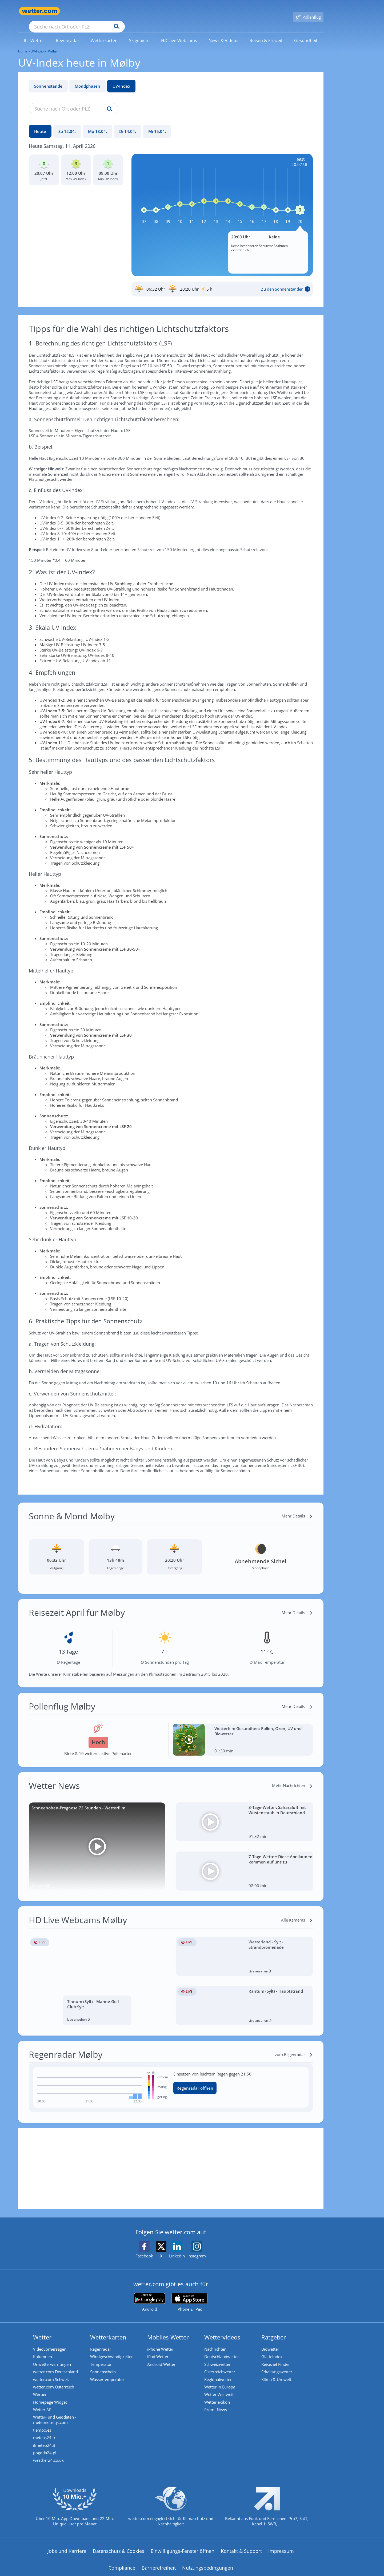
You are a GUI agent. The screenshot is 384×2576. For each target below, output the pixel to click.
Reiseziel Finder (276, 2357)
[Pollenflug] (308, 11)
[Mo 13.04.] (97, 123)
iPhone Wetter (161, 2341)
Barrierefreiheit (159, 2566)
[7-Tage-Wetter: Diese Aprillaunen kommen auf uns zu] (244, 1863)
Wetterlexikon (218, 2397)
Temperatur (102, 2357)
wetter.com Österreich (54, 2381)
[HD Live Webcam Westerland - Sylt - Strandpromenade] (244, 1948)
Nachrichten (216, 2341)
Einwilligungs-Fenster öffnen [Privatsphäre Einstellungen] (182, 2549)
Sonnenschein (104, 2365)
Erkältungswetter (277, 2365)
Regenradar (101, 2341)
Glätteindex (272, 2349)
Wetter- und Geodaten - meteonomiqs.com (55, 2416)
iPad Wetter (158, 2349)
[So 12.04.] (67, 123)
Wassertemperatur (108, 2373)
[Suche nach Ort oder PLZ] (117, 11)
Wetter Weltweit (219, 2389)
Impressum (281, 2549)
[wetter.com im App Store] (189, 2295)
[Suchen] (158, 11)
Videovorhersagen (50, 2341)
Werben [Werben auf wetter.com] (41, 2389)
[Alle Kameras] (297, 1912)
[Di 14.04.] (127, 123)
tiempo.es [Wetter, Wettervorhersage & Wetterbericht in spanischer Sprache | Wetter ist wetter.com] (43, 2426)
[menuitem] (34, 32)
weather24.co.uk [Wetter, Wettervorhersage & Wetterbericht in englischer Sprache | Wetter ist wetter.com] (49, 2458)
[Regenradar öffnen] (238, 2080)
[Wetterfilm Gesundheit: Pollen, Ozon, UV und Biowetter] (243, 1732)
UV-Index (121, 78)
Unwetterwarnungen (53, 2357)
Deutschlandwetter (222, 2349)
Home (22, 43)
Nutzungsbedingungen (207, 2566)
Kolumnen (43, 2349)
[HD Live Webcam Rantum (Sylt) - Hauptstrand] (244, 1998)
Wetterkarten (109, 2330)
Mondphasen (87, 78)
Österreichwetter (220, 2365)
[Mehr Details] (297, 1508)
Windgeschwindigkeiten (112, 2349)
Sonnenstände (48, 78)
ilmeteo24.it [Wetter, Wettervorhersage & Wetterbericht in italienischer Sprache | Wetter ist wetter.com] (45, 2442)
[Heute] (40, 123)
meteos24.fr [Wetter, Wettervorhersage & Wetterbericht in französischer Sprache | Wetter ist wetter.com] (45, 2434)
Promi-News (216, 2405)
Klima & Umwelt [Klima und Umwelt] (277, 2373)
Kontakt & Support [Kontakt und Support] (241, 2549)
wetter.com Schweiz (52, 2373)
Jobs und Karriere (66, 2549)
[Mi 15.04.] (157, 123)
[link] (34, 33)
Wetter (43, 2330)
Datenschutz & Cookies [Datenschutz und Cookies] (118, 2549)
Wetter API (43, 2405)
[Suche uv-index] (108, 101)
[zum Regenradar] (294, 2046)
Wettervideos (223, 2330)
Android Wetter (162, 2357)
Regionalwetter (219, 2373)
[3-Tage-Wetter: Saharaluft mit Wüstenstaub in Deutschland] (244, 1814)
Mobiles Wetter (169, 2330)
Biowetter (271, 2341)
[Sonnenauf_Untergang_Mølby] (222, 281)
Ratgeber (274, 2330)
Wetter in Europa (220, 2381)
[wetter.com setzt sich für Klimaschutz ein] (170, 2509)
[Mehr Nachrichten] (292, 1777)
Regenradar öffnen (195, 2080)
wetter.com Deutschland (56, 2365)
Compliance (122, 2566)
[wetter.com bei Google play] (149, 2294)
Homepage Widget (51, 2397)
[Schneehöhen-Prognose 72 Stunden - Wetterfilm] (97, 1839)
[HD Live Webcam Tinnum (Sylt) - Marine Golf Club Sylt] (97, 1973)
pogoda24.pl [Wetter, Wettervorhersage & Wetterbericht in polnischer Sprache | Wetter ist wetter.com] (45, 2450)
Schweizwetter (218, 2357)
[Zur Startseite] (39, 11)
